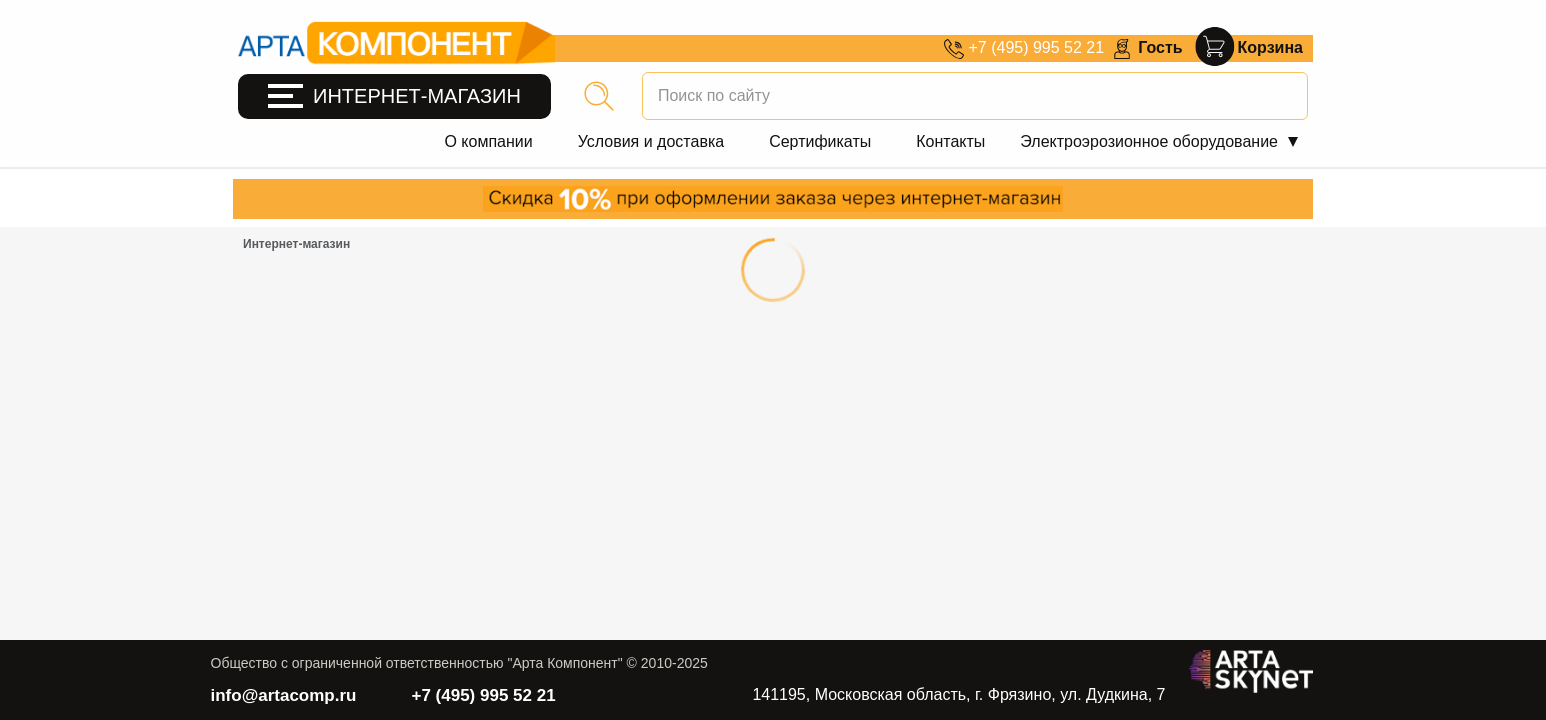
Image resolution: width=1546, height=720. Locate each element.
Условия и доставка (651, 141)
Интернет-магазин (296, 244)
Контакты (950, 141)
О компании (488, 141)
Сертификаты (820, 141)
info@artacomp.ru (284, 695)
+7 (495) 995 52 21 (483, 695)
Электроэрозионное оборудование (1149, 141)
